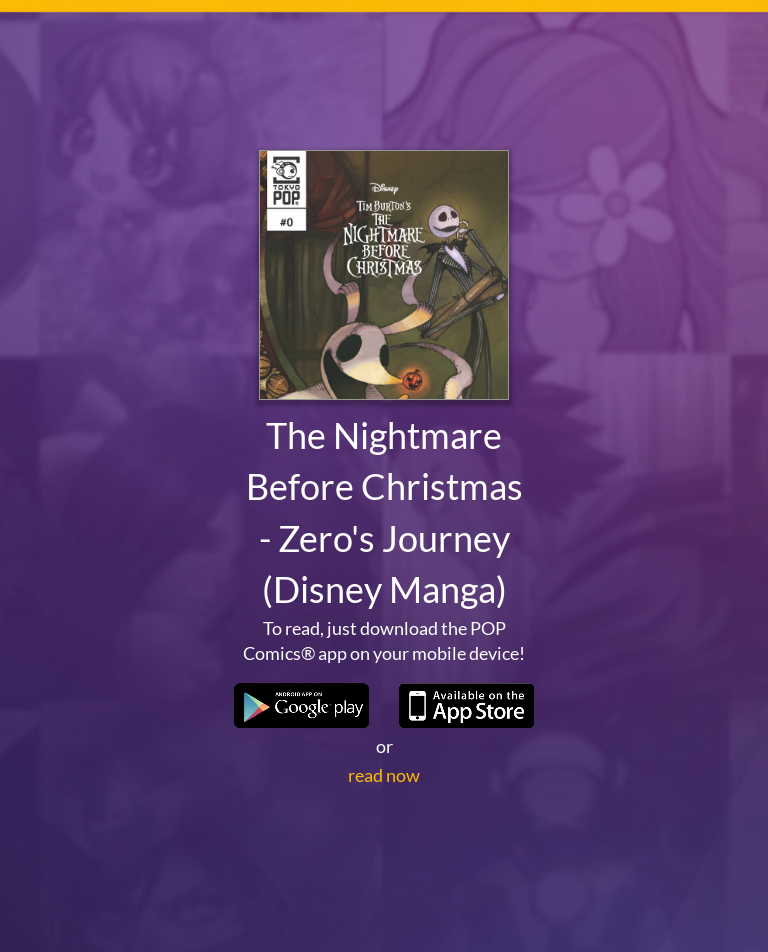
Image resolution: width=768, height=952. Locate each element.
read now (384, 775)
